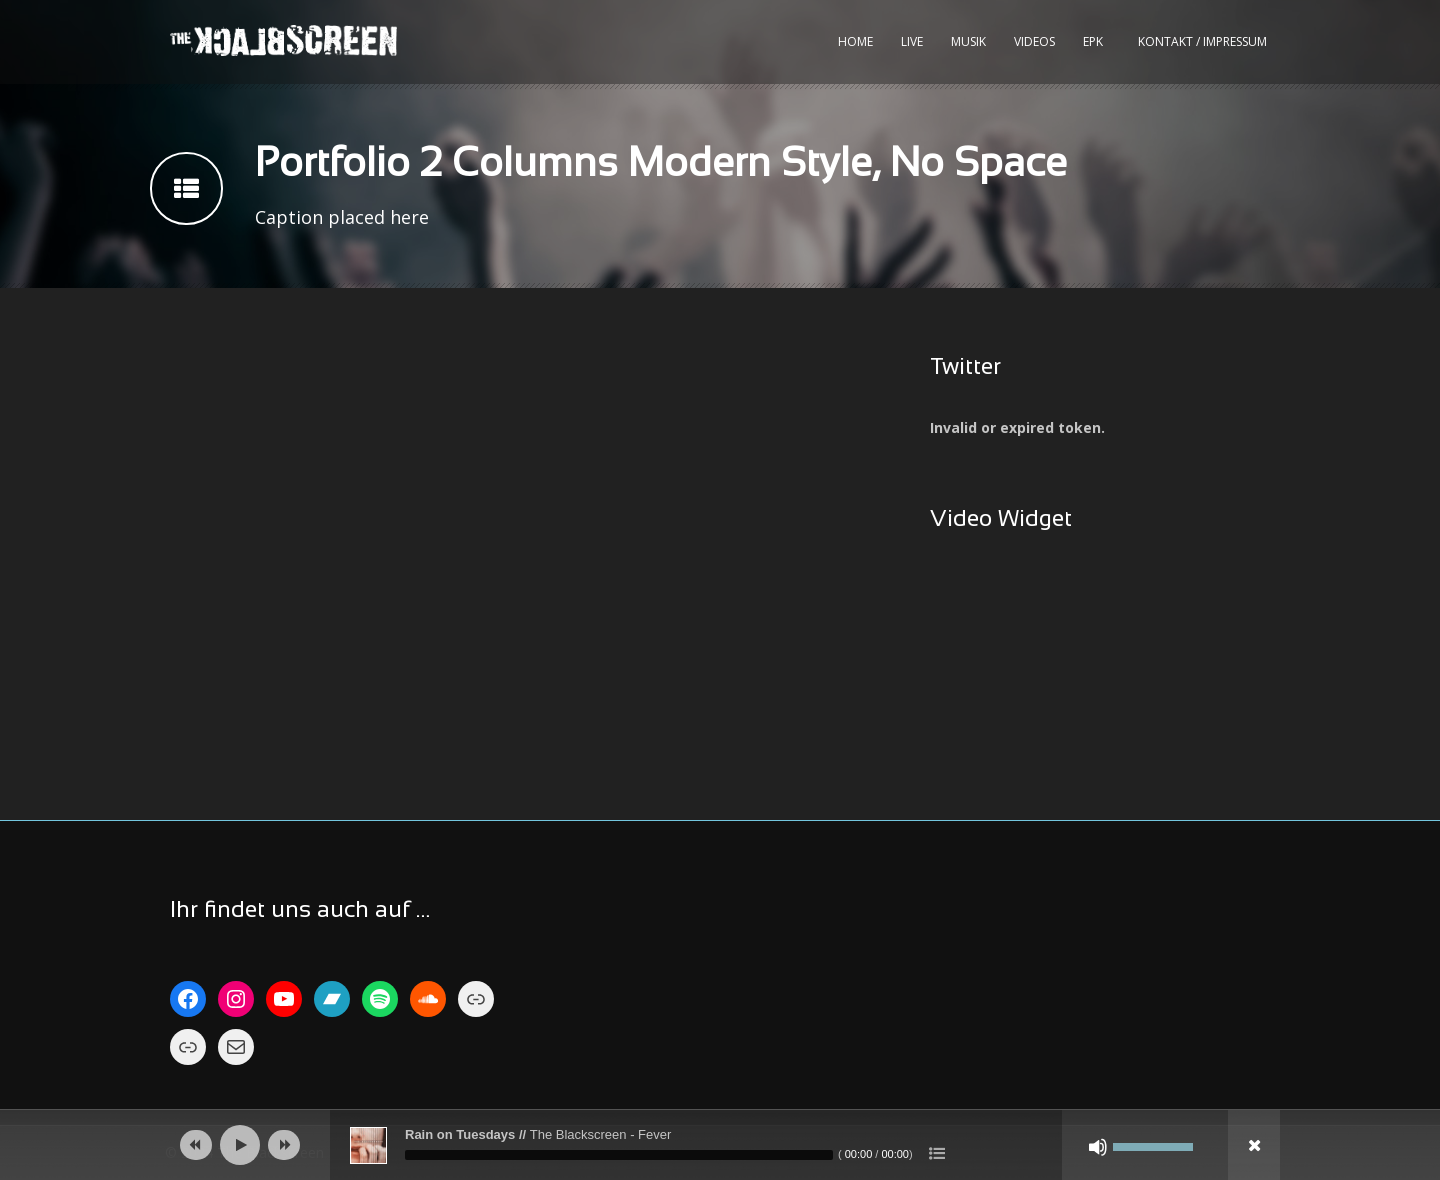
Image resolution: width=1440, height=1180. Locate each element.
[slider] (619, 1155)
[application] (720, 1145)
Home (855, 41)
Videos (1034, 41)
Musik (968, 41)
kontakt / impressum (1202, 41)
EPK (1093, 41)
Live (912, 41)
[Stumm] (1098, 1147)
